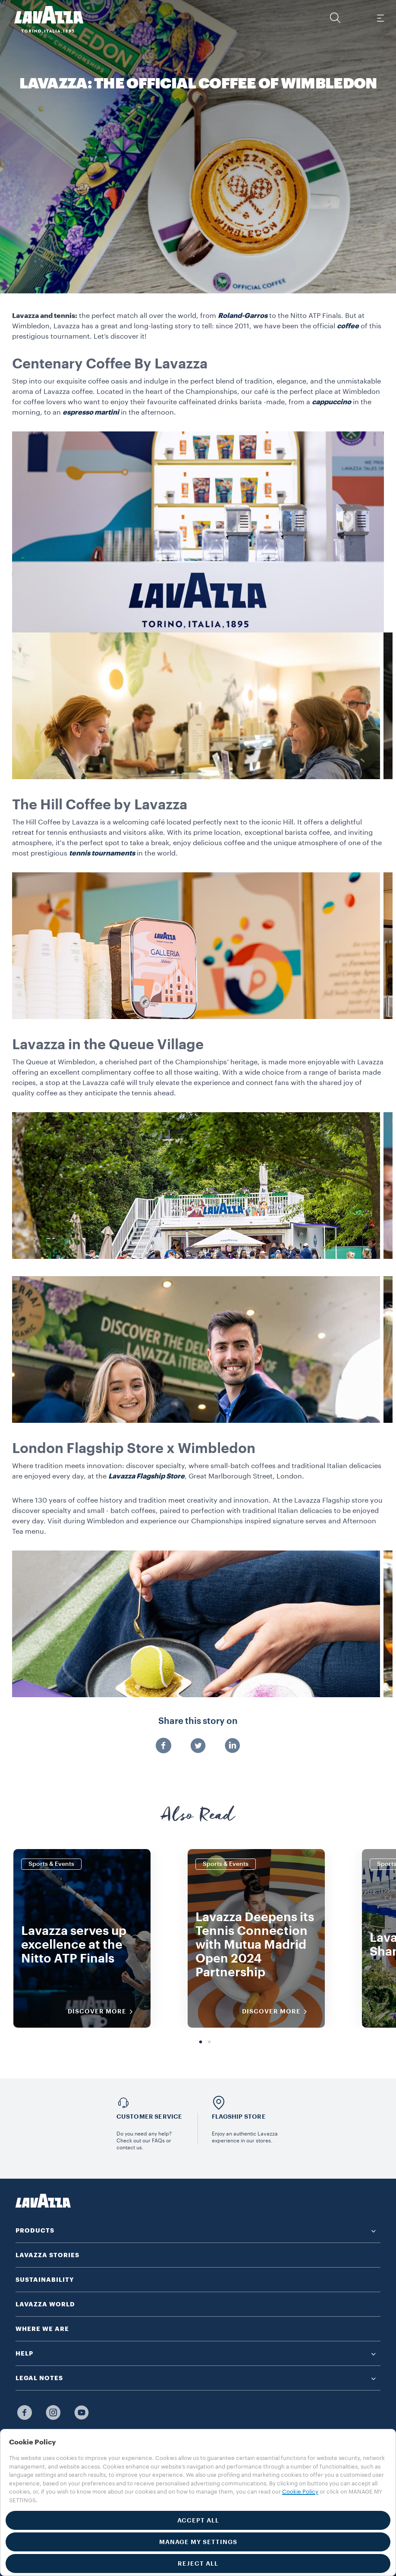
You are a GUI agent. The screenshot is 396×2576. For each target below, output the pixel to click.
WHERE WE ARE (42, 2329)
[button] (335, 18)
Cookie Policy (300, 2491)
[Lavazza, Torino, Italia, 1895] (43, 19)
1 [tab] (200, 2042)
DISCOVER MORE (103, 2012)
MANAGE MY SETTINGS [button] (198, 2542)
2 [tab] (209, 2042)
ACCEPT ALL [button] (198, 2520)
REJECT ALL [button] (198, 2563)
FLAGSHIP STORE (239, 2117)
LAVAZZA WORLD (45, 2304)
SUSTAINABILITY (45, 2280)
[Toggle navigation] (380, 17)
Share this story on (198, 1721)
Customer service (149, 2117)
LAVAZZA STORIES (47, 2255)
